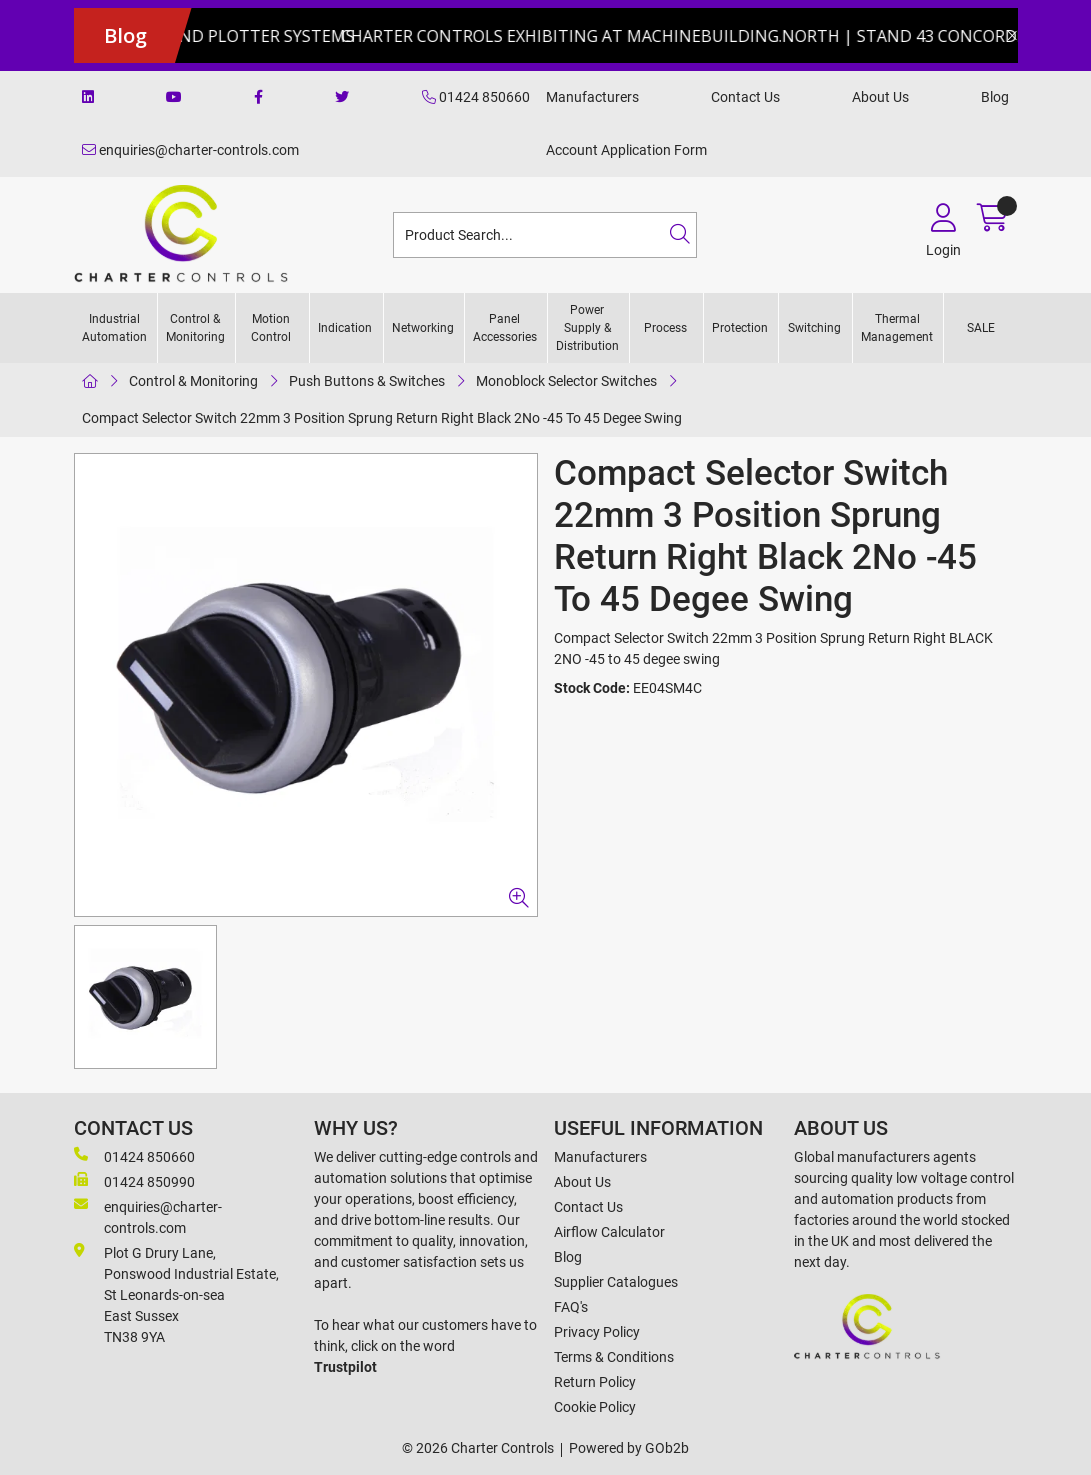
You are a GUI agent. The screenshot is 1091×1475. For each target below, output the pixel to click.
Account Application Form (626, 150)
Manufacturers (592, 97)
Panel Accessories (505, 328)
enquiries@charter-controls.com (190, 150)
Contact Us (745, 97)
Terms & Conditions (614, 1357)
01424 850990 (134, 1181)
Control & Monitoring (195, 328)
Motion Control (271, 328)
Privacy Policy (597, 1332)
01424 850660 (476, 97)
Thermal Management (897, 328)
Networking (423, 328)
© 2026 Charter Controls (478, 1448)
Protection (740, 328)
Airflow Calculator (609, 1232)
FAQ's (571, 1307)
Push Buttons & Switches (367, 381)
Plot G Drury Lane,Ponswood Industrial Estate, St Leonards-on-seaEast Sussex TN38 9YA (176, 1294)
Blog (995, 97)
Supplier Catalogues (616, 1282)
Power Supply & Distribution (587, 328)
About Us (880, 97)
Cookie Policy (595, 1407)
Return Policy (595, 1382)
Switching (814, 328)
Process (665, 328)
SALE (981, 328)
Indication (345, 328)
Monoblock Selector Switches (566, 381)
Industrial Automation (114, 328)
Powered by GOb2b (629, 1448)
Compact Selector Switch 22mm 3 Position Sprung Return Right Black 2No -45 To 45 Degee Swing (382, 418)
